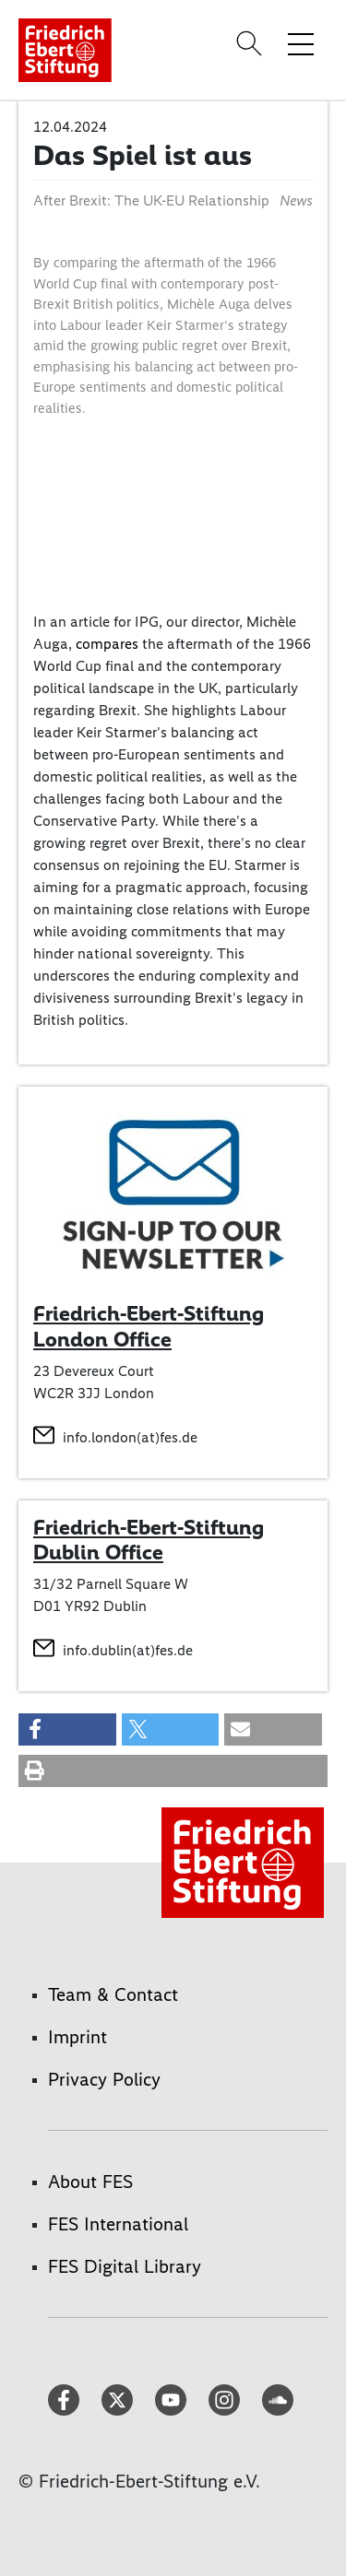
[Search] (252, 43)
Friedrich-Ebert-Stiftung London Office (148, 1326)
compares (109, 644)
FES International (118, 2224)
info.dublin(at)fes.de (128, 1650)
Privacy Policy (104, 2079)
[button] (67, 1729)
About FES (90, 2181)
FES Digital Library (124, 2266)
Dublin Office (98, 1552)
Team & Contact (113, 1994)
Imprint (77, 2037)
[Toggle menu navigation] (301, 43)
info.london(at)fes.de (130, 1437)
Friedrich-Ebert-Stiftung (148, 1527)
